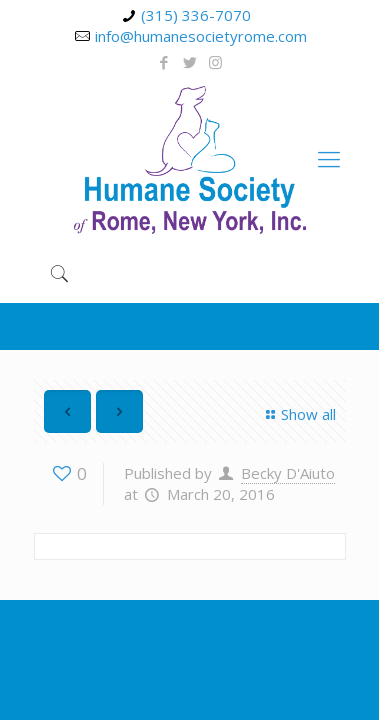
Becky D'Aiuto (288, 473)
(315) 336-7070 (196, 15)
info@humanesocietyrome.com (201, 36)
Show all (298, 414)
